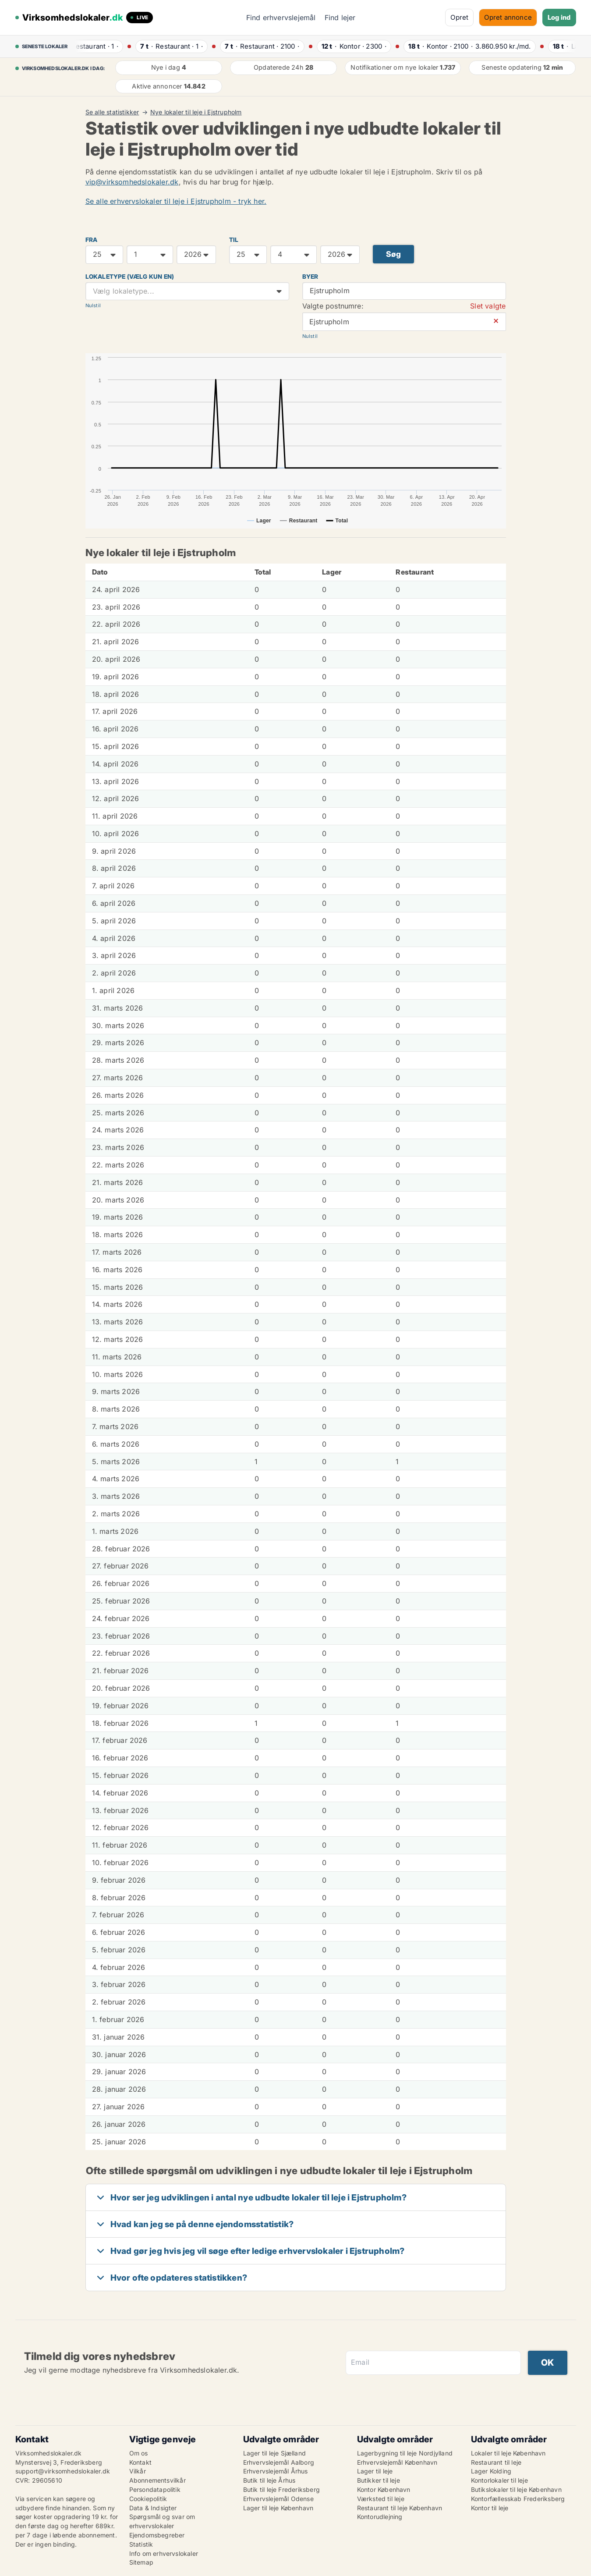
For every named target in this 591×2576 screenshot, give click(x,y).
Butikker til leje (378, 2480)
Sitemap (141, 2562)
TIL (234, 239)
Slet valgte (488, 306)
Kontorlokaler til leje (499, 2480)
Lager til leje (375, 2471)
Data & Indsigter (153, 2508)
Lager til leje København (278, 2508)
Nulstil (93, 305)
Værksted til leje (380, 2498)
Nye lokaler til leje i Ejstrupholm (196, 112)
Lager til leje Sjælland (274, 2453)
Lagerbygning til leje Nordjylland (405, 2453)
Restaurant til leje (496, 2462)
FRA (91, 239)
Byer (310, 276)
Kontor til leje (490, 2508)
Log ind (559, 17)
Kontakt (140, 2462)
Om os (138, 2453)
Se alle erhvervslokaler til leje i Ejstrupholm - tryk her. (176, 201)
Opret (459, 17)
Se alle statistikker (112, 112)
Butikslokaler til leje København (516, 2489)
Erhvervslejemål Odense (278, 2498)
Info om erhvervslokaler (163, 2553)
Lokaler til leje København (508, 2453)
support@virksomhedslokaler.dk (62, 2471)
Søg (393, 254)
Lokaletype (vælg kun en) (129, 276)
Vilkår (137, 2471)
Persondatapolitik (154, 2489)
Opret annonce (508, 17)
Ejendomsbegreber (157, 2535)
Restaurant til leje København (399, 2508)
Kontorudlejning (380, 2516)
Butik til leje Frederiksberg (281, 2489)
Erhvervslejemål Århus (275, 2471)
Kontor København (384, 2489)
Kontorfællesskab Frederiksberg (518, 2498)
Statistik (141, 2544)
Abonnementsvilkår (157, 2480)
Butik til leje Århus (269, 2480)
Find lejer (340, 17)
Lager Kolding (491, 2471)
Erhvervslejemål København (397, 2462)
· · (95, 46)
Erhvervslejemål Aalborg (279, 2462)
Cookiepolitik (148, 2498)
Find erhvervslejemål (281, 17)
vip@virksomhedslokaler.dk (132, 181)
